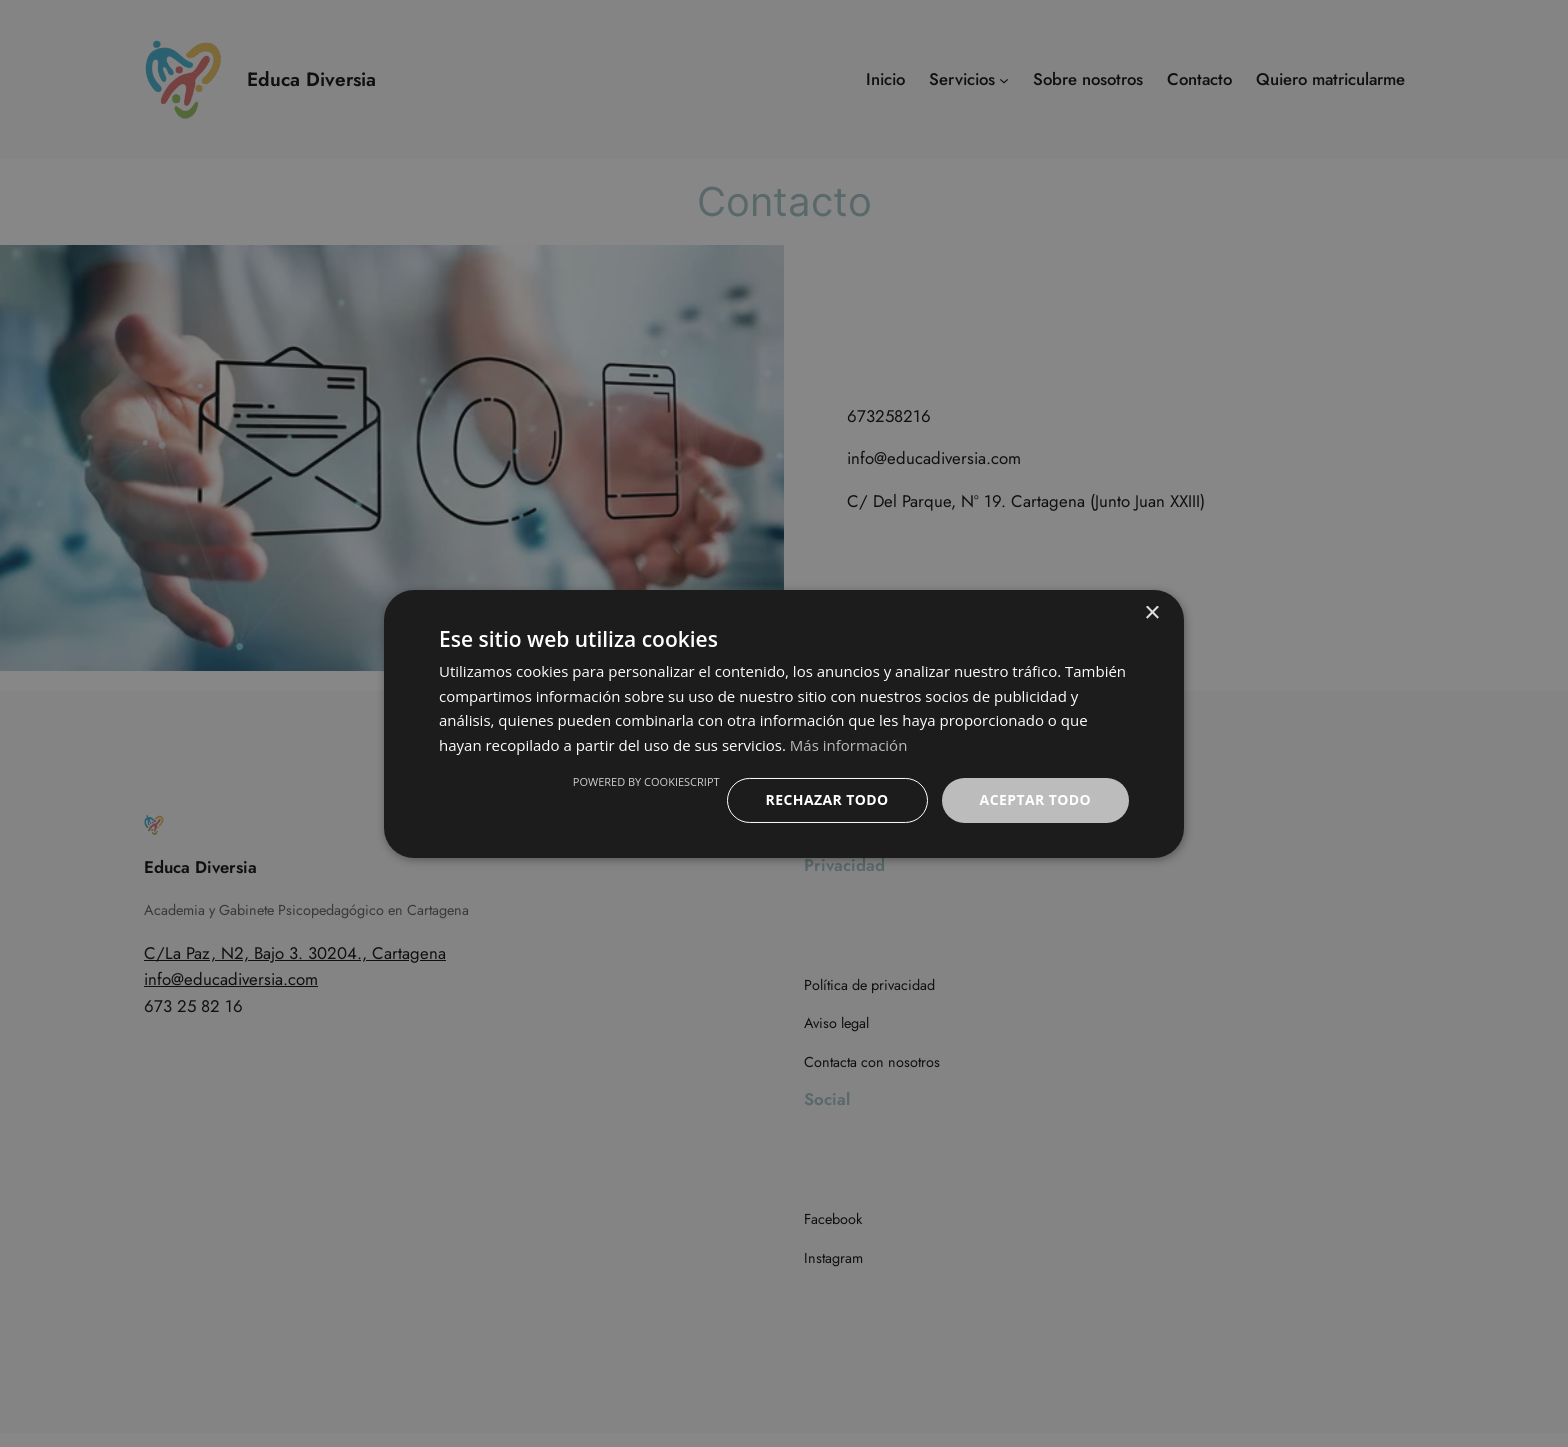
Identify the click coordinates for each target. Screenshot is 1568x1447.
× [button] (1151, 612)
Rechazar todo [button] (827, 799)
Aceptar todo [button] (1035, 799)
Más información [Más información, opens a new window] (848, 745)
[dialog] (784, 723)
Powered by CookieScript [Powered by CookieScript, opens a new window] (646, 781)
